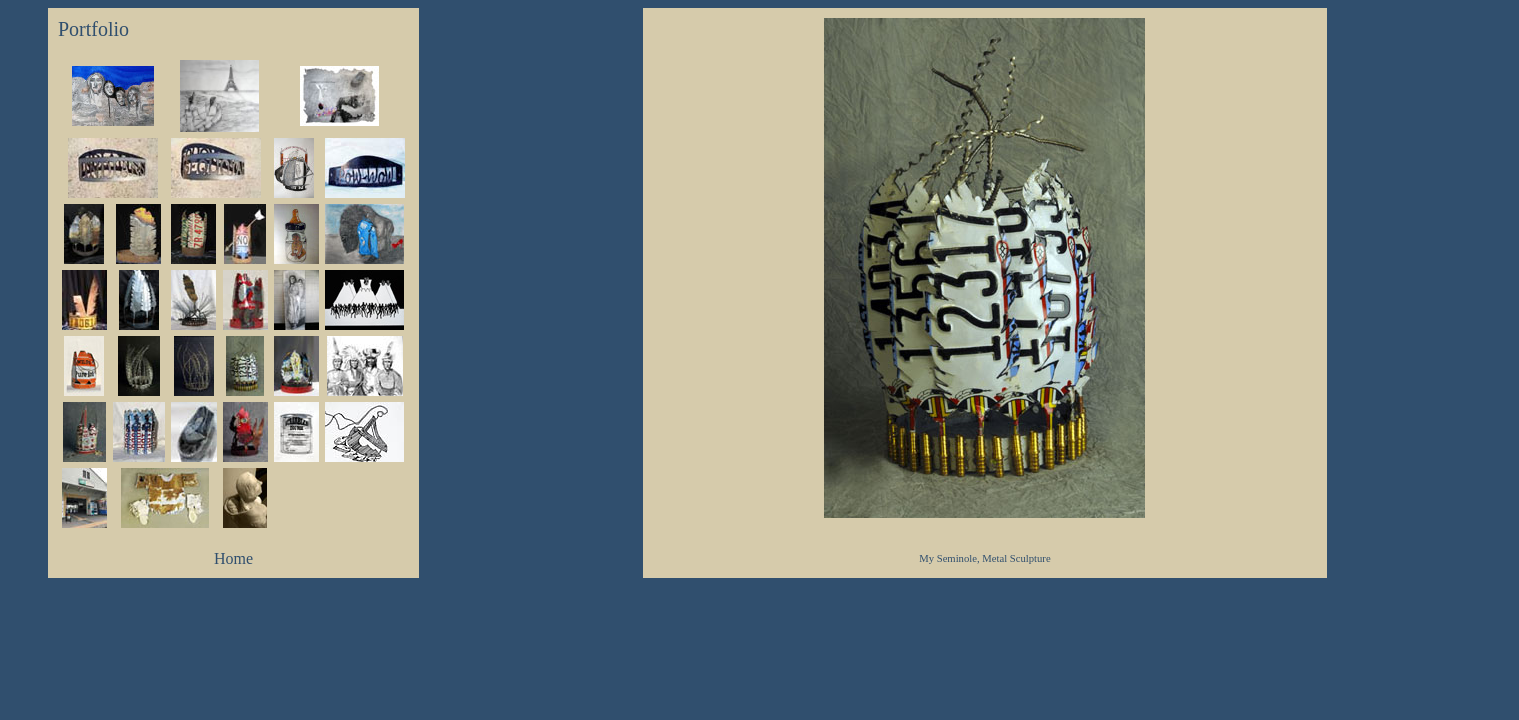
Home (233, 558)
